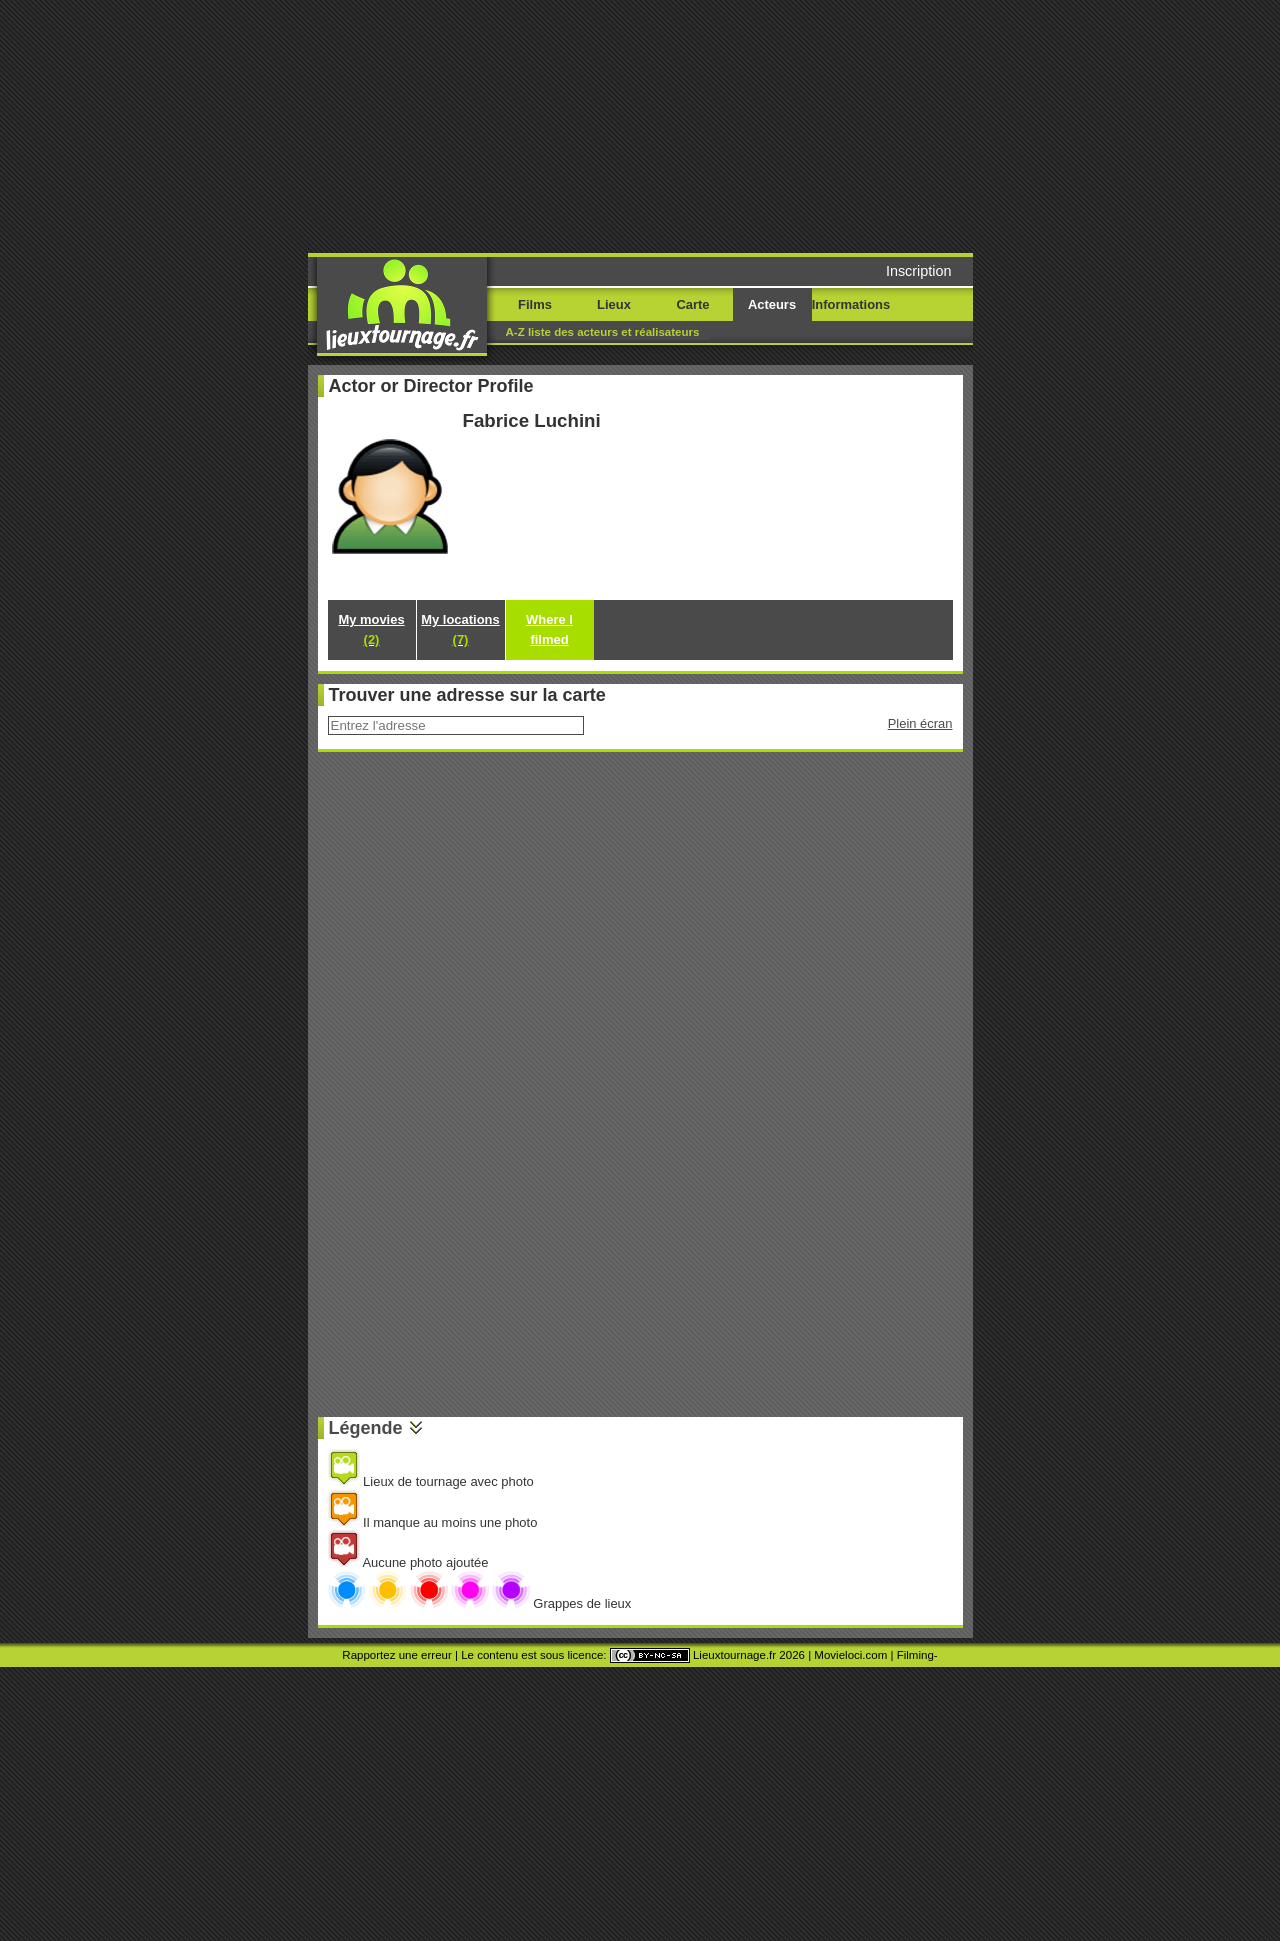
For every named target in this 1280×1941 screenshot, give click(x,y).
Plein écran (920, 723)
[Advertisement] (793, 125)
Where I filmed (549, 629)
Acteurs (772, 304)
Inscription (919, 271)
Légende (366, 1428)
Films (535, 304)
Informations (851, 304)
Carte (692, 304)
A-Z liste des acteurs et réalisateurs (603, 332)
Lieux (614, 304)
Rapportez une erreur (396, 1655)
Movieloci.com (850, 1655)
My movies (371, 629)
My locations (460, 629)
